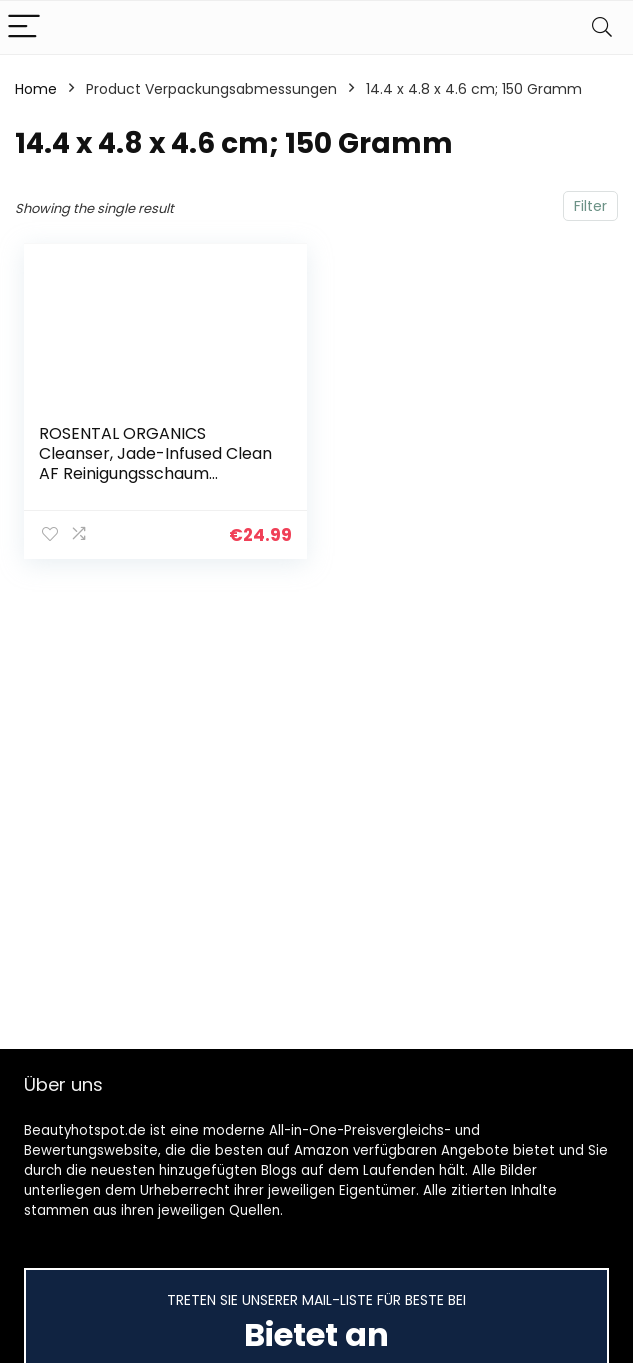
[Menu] (24, 27)
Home (36, 89)
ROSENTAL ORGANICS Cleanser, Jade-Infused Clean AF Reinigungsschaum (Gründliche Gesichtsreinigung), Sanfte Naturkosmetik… (155, 483)
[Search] (602, 27)
